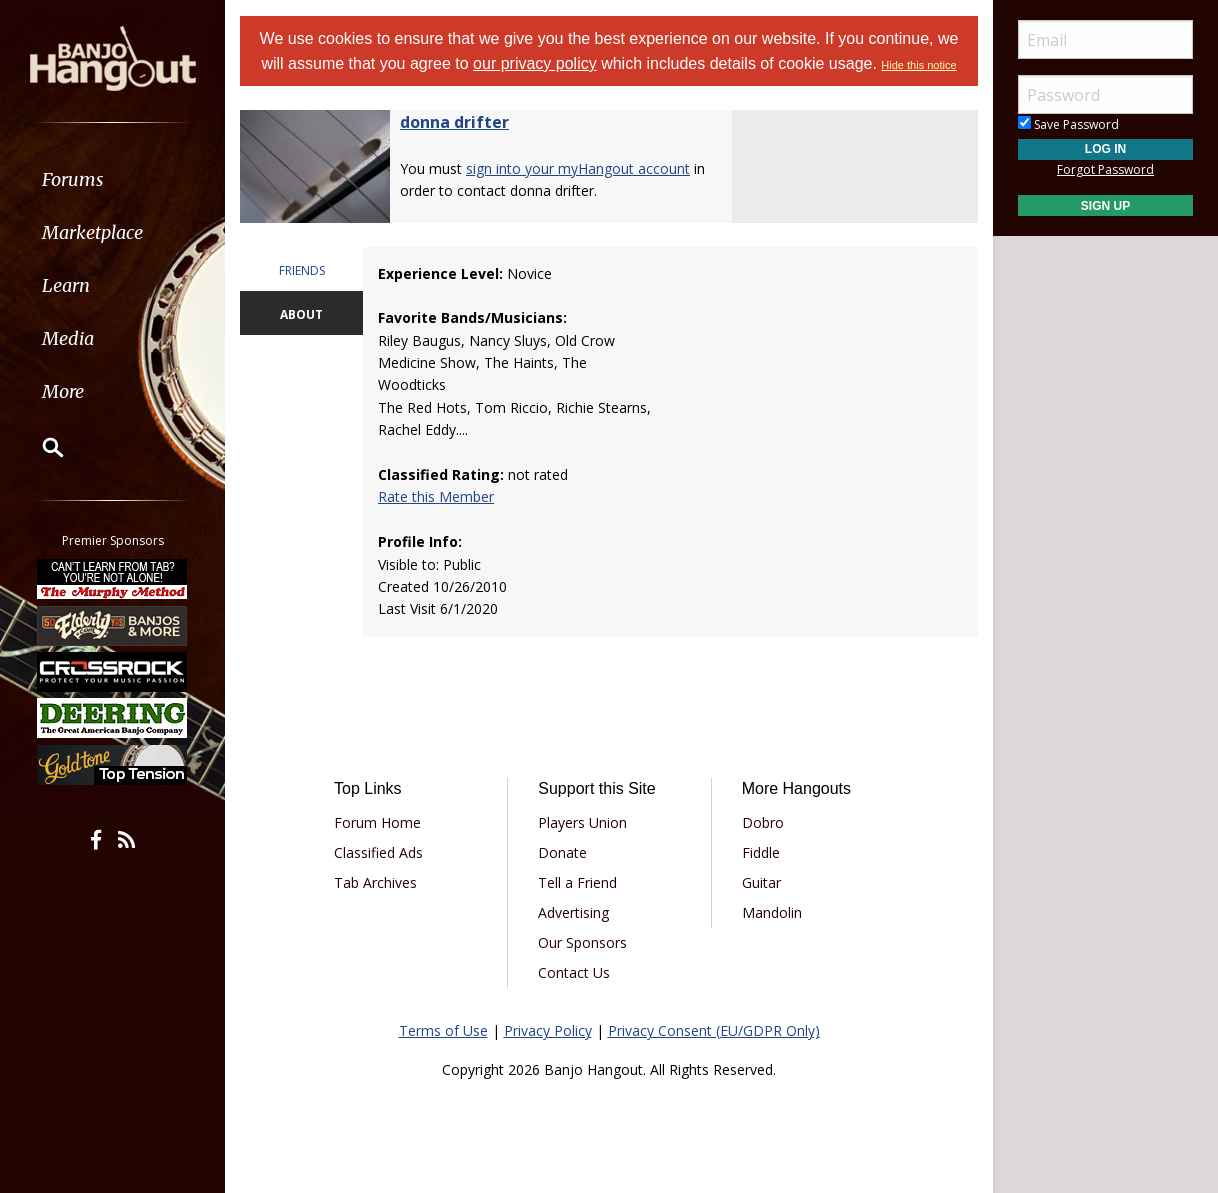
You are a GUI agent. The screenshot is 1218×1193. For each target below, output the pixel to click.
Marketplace (92, 232)
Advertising (573, 912)
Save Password (1068, 124)
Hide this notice (918, 65)
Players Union (582, 822)
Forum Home (377, 822)
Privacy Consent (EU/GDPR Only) (714, 1030)
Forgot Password (1105, 169)
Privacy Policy (548, 1030)
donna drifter (454, 122)
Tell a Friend (577, 882)
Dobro (763, 822)
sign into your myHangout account (578, 168)
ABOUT (301, 314)
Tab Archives (375, 882)
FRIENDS (302, 270)
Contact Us (574, 972)
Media (68, 338)
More (63, 391)
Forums (73, 179)
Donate (562, 852)
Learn (66, 285)
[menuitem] (112, 179)
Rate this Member (436, 496)
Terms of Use (443, 1030)
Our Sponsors (582, 942)
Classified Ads (378, 852)
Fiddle (761, 852)
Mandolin (772, 912)
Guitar (761, 882)
